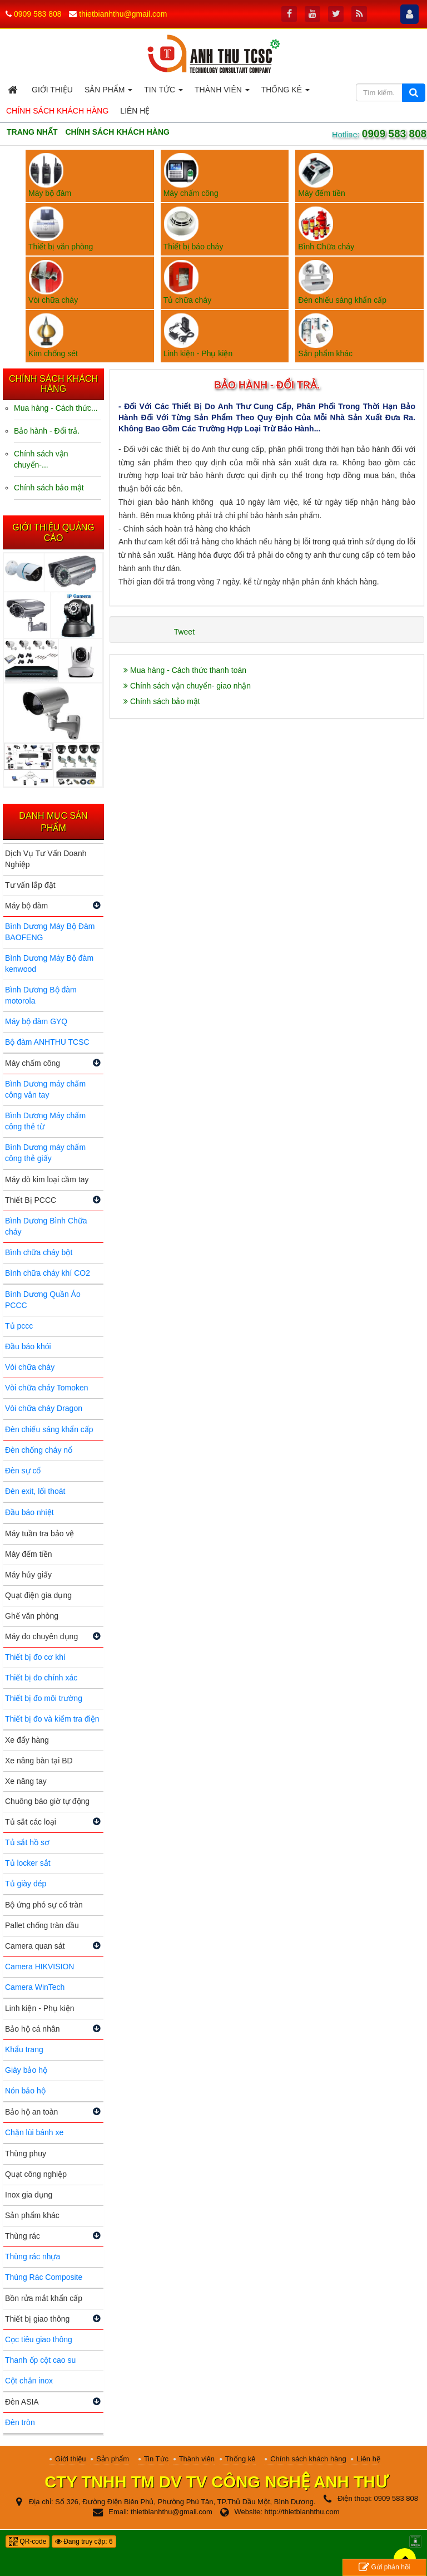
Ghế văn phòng (31, 1615)
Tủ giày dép (25, 1883)
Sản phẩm (112, 2459)
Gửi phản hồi (384, 2567)
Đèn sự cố (23, 1470)
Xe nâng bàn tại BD (39, 1760)
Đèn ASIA (22, 2401)
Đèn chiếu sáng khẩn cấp (49, 1429)
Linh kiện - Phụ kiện (40, 2008)
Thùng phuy (25, 2153)
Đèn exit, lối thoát (35, 1491)
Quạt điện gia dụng (38, 1595)
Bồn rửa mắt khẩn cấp (43, 2298)
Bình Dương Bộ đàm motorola (41, 995)
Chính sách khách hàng (308, 2459)
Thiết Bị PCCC (30, 1200)
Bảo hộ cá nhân (32, 2028)
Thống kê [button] (285, 92)
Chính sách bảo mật (161, 701)
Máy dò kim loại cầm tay (47, 1179)
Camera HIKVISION (39, 1966)
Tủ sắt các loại (30, 1821)
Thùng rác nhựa (32, 2256)
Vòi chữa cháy (29, 1367)
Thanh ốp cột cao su (40, 2360)
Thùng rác (22, 2235)
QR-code (27, 2541)
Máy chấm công (32, 1063)
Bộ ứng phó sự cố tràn (44, 1904)
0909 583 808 (38, 13)
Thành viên (197, 2459)
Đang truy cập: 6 (84, 2541)
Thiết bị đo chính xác (41, 1677)
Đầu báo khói (28, 1346)
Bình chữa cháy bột (38, 1252)
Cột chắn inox (29, 2380)
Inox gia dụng (28, 2194)
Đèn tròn (20, 2422)
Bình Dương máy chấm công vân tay (45, 1089)
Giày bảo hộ (26, 2070)
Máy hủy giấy (28, 1574)
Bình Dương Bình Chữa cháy (46, 1226)
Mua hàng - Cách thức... (56, 408)
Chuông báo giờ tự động (47, 1801)
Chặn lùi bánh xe (34, 2132)
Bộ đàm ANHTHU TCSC (47, 1042)
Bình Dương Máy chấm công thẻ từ (45, 1121)
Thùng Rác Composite (43, 2277)
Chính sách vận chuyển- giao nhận (187, 685)
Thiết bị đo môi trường (43, 1698)
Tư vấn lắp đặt (30, 885)
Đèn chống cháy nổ (38, 1450)
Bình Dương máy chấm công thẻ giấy (45, 1153)
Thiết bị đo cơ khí (35, 1657)
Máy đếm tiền (28, 1554)
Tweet (184, 631)
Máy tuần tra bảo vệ (39, 1533)
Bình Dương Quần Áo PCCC (43, 1300)
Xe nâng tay (26, 1781)
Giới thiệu (70, 2459)
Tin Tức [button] (163, 92)
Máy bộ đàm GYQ (36, 1021)
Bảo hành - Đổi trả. (47, 430)
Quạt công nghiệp (36, 2174)
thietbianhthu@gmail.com (123, 13)
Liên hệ (368, 2459)
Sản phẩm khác (32, 2215)
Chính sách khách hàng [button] (57, 110)
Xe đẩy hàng (27, 1740)
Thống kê (240, 2459)
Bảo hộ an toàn (31, 2111)
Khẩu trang (24, 2049)
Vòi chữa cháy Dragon (43, 1408)
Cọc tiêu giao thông (38, 2339)
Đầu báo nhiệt (29, 1512)
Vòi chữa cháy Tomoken (46, 1387)
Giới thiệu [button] (52, 89)
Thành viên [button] (222, 92)
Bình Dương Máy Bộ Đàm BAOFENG (50, 932)
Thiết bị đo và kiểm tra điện (52, 1718)
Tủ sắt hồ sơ (27, 1842)
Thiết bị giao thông (37, 2318)
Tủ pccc (19, 1325)
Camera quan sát (34, 1945)
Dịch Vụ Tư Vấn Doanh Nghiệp (45, 859)
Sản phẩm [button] (108, 92)
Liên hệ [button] (135, 110)
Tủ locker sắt (28, 1863)
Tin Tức (156, 2459)
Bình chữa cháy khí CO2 (47, 1273)
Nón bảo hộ (25, 2090)
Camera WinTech (34, 1987)
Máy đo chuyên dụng (41, 1636)
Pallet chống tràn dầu (42, 1925)
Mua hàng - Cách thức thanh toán (184, 670)
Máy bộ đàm (26, 905)
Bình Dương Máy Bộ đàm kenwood (49, 963)
